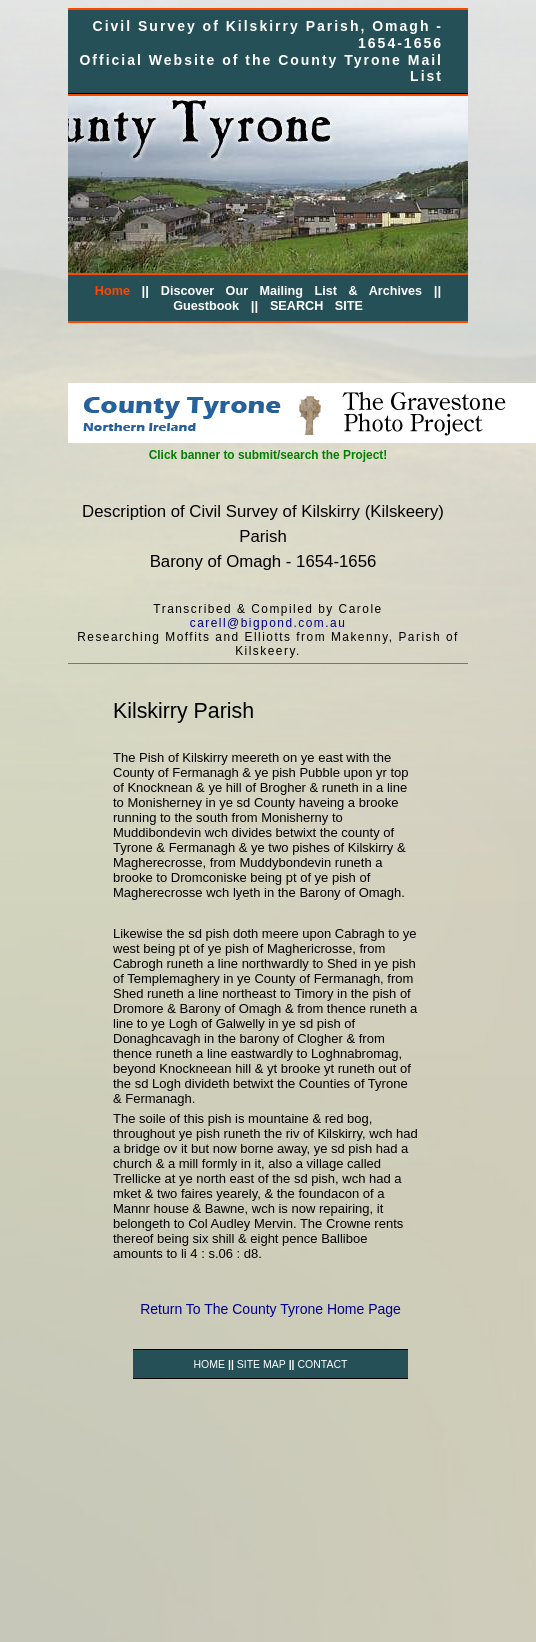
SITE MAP (261, 1364)
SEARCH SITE (316, 306)
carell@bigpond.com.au (268, 623)
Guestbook (206, 306)
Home (112, 291)
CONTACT (322, 1364)
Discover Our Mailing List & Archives (291, 291)
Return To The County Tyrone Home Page (270, 1309)
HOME (210, 1364)
